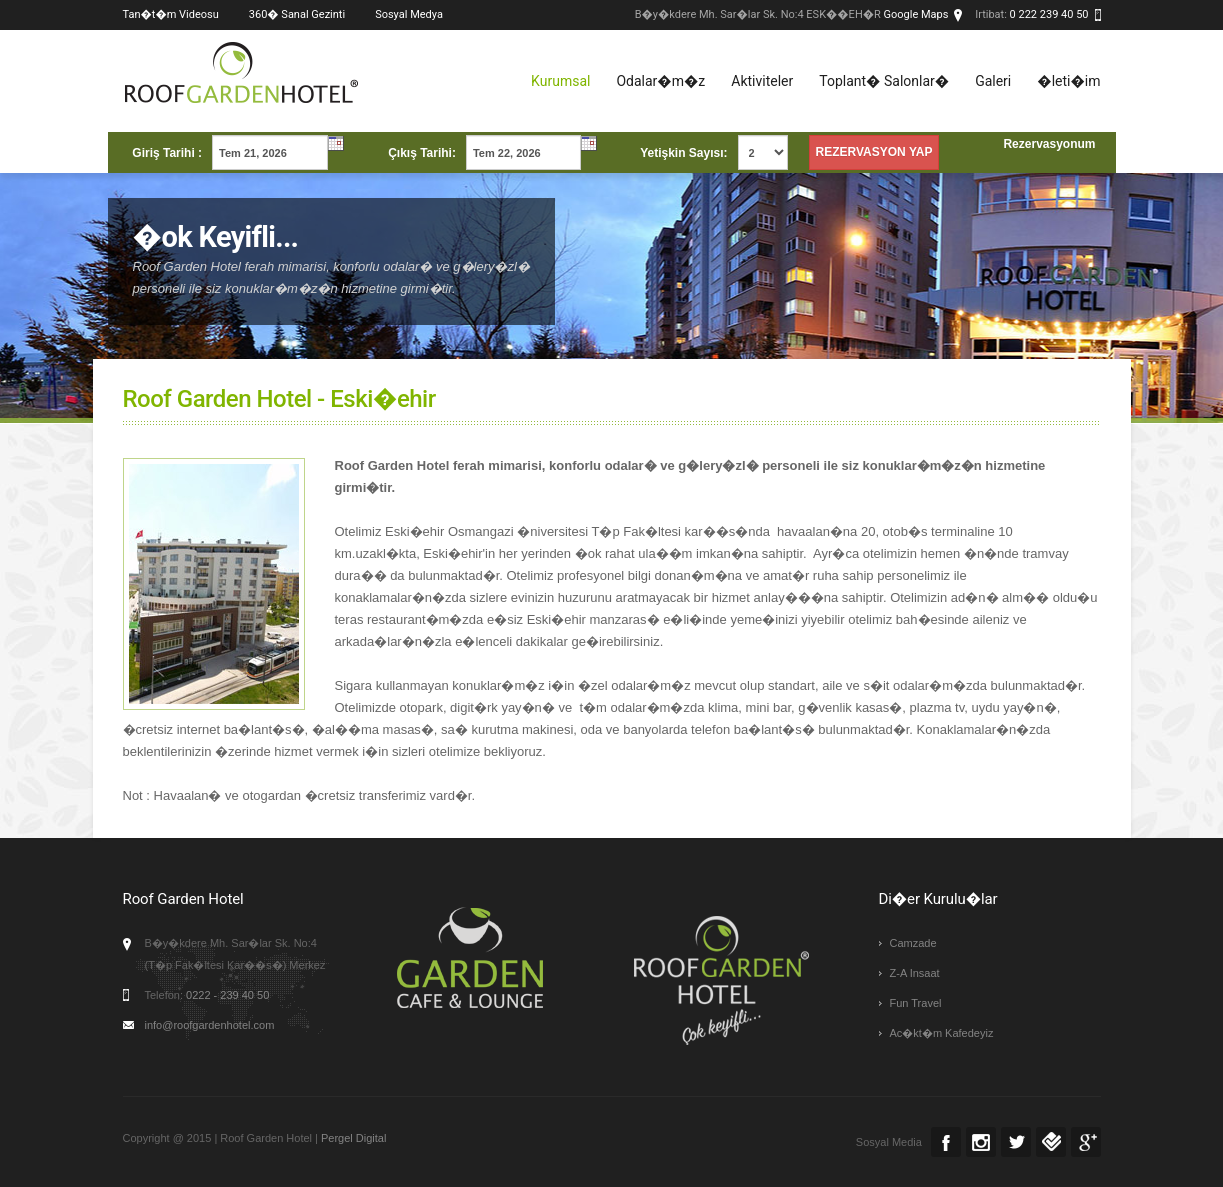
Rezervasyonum (1049, 144)
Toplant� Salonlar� (884, 81)
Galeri (993, 81)
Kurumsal (560, 81)
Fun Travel (916, 1003)
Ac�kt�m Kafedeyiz (942, 1033)
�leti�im (1068, 81)
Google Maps (916, 14)
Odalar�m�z (660, 81)
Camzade (913, 943)
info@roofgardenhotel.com (210, 1025)
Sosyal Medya (409, 14)
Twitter (1016, 1142)
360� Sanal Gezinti (297, 14)
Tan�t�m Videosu (171, 14)
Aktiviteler (762, 81)
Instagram (981, 1142)
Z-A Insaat (915, 973)
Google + (1086, 1142)
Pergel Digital (353, 1138)
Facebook (946, 1142)
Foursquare (1051, 1142)
